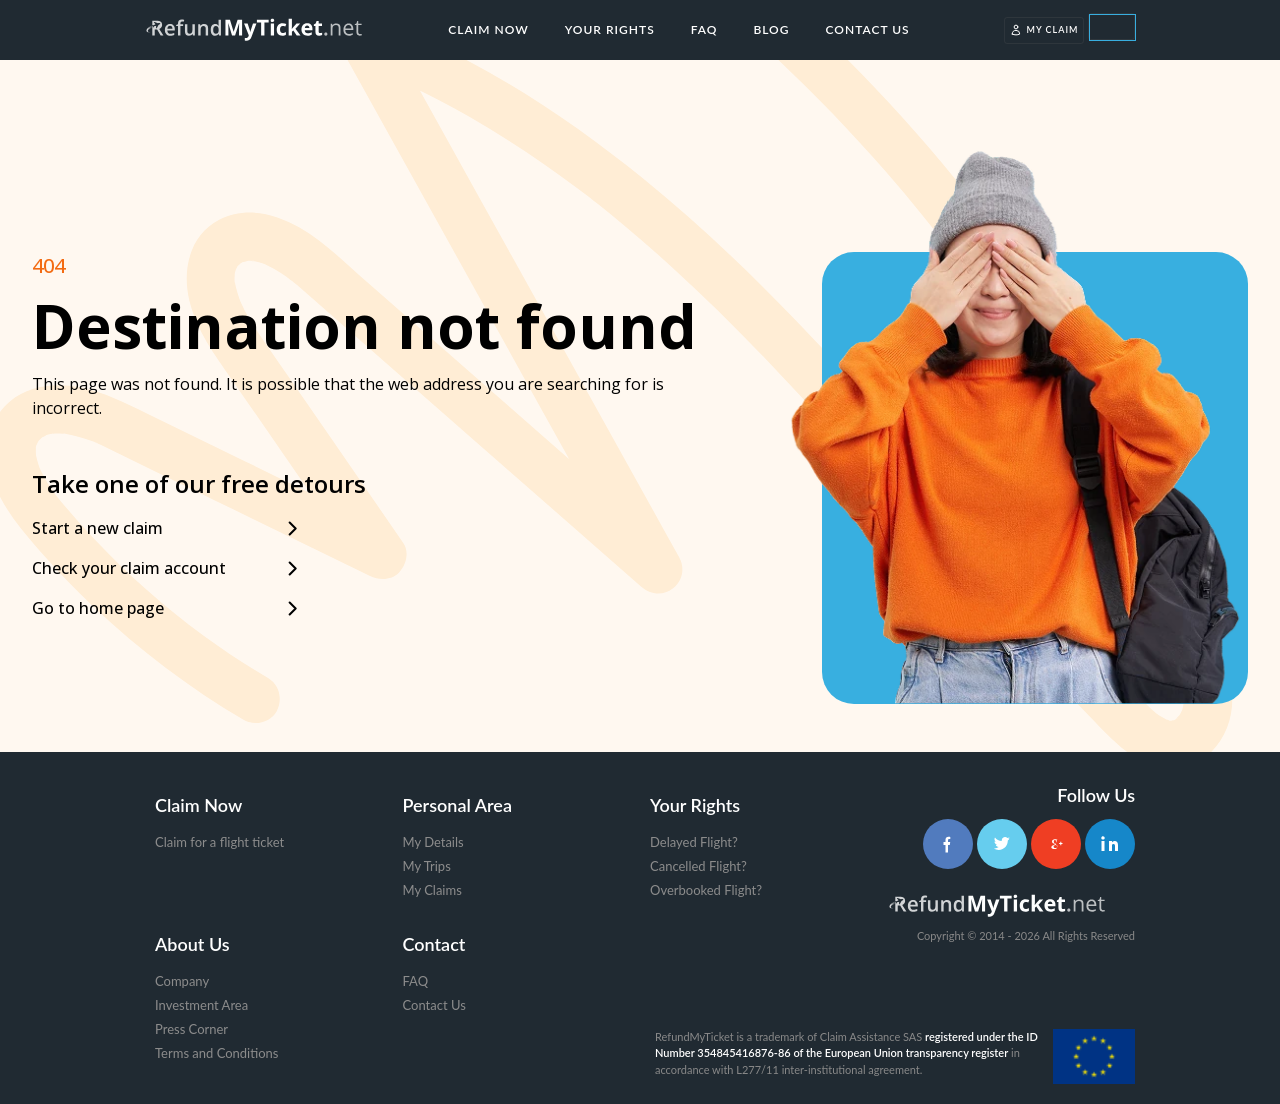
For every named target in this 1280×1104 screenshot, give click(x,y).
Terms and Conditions (217, 1053)
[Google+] (1056, 844)
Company (182, 981)
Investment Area (201, 1005)
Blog (771, 29)
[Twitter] (1002, 844)
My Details (433, 842)
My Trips (427, 866)
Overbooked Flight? (706, 890)
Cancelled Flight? (698, 866)
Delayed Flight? (694, 842)
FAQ (704, 29)
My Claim (1044, 30)
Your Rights (610, 29)
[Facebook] (948, 844)
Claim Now (488, 29)
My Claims (432, 890)
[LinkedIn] (1110, 844)
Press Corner (191, 1029)
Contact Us (868, 29)
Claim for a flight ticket (219, 842)
